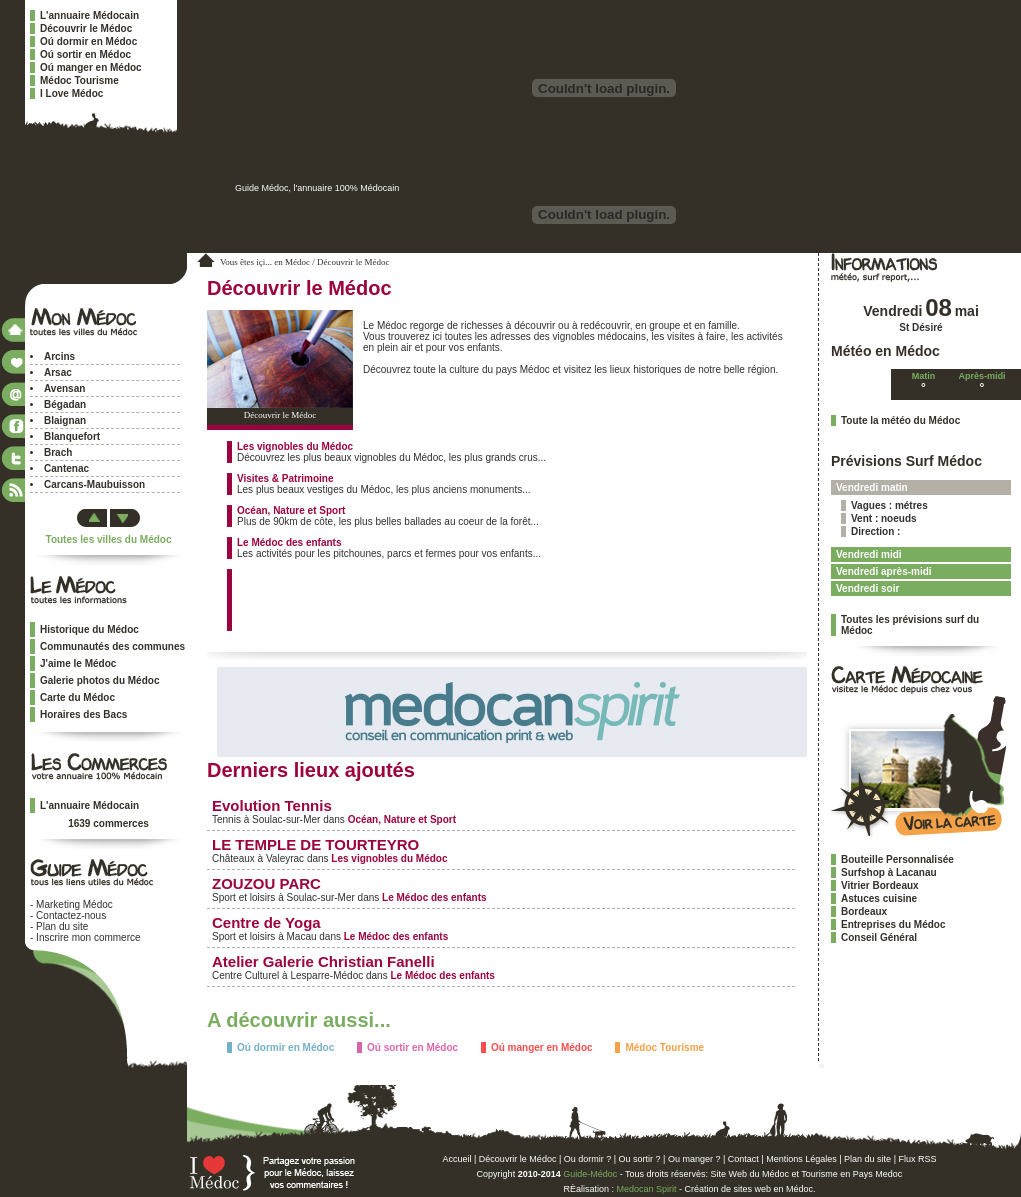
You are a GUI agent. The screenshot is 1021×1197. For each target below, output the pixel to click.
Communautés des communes (112, 646)
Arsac (58, 372)
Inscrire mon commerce (88, 937)
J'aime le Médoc (78, 663)
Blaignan (65, 420)
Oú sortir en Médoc (85, 54)
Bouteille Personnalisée (897, 859)
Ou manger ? (694, 1159)
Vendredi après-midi (884, 571)
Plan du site (62, 926)
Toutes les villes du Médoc (109, 539)
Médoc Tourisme (79, 80)
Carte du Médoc (77, 697)
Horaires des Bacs (83, 714)
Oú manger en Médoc (91, 67)
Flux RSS (917, 1159)
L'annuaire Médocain (89, 15)
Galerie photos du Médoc (99, 680)
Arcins (59, 356)
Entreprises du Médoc (893, 924)
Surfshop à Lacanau (889, 872)
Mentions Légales (801, 1159)
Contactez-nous (71, 915)
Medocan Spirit (646, 1189)
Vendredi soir (867, 588)
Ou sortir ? (640, 1159)
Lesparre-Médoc (326, 975)
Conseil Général (879, 937)
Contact (743, 1159)
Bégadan (65, 404)
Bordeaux (864, 911)
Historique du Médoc (89, 629)
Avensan (64, 388)
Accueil (457, 1159)
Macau (301, 936)
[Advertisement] (471, 599)
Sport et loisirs (243, 897)
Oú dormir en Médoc (88, 41)
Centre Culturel (245, 975)
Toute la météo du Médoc (900, 420)
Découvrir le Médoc (86, 28)
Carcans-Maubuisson (94, 484)
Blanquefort (72, 436)
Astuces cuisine (879, 898)
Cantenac (66, 468)
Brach (58, 452)
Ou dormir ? (588, 1159)
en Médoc (292, 262)
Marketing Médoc (74, 904)
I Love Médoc (71, 93)
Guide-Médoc (590, 1174)
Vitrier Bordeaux (880, 885)
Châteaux (233, 858)
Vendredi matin (872, 487)
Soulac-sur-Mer (286, 819)
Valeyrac (285, 858)
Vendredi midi (869, 554)
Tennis (226, 819)
